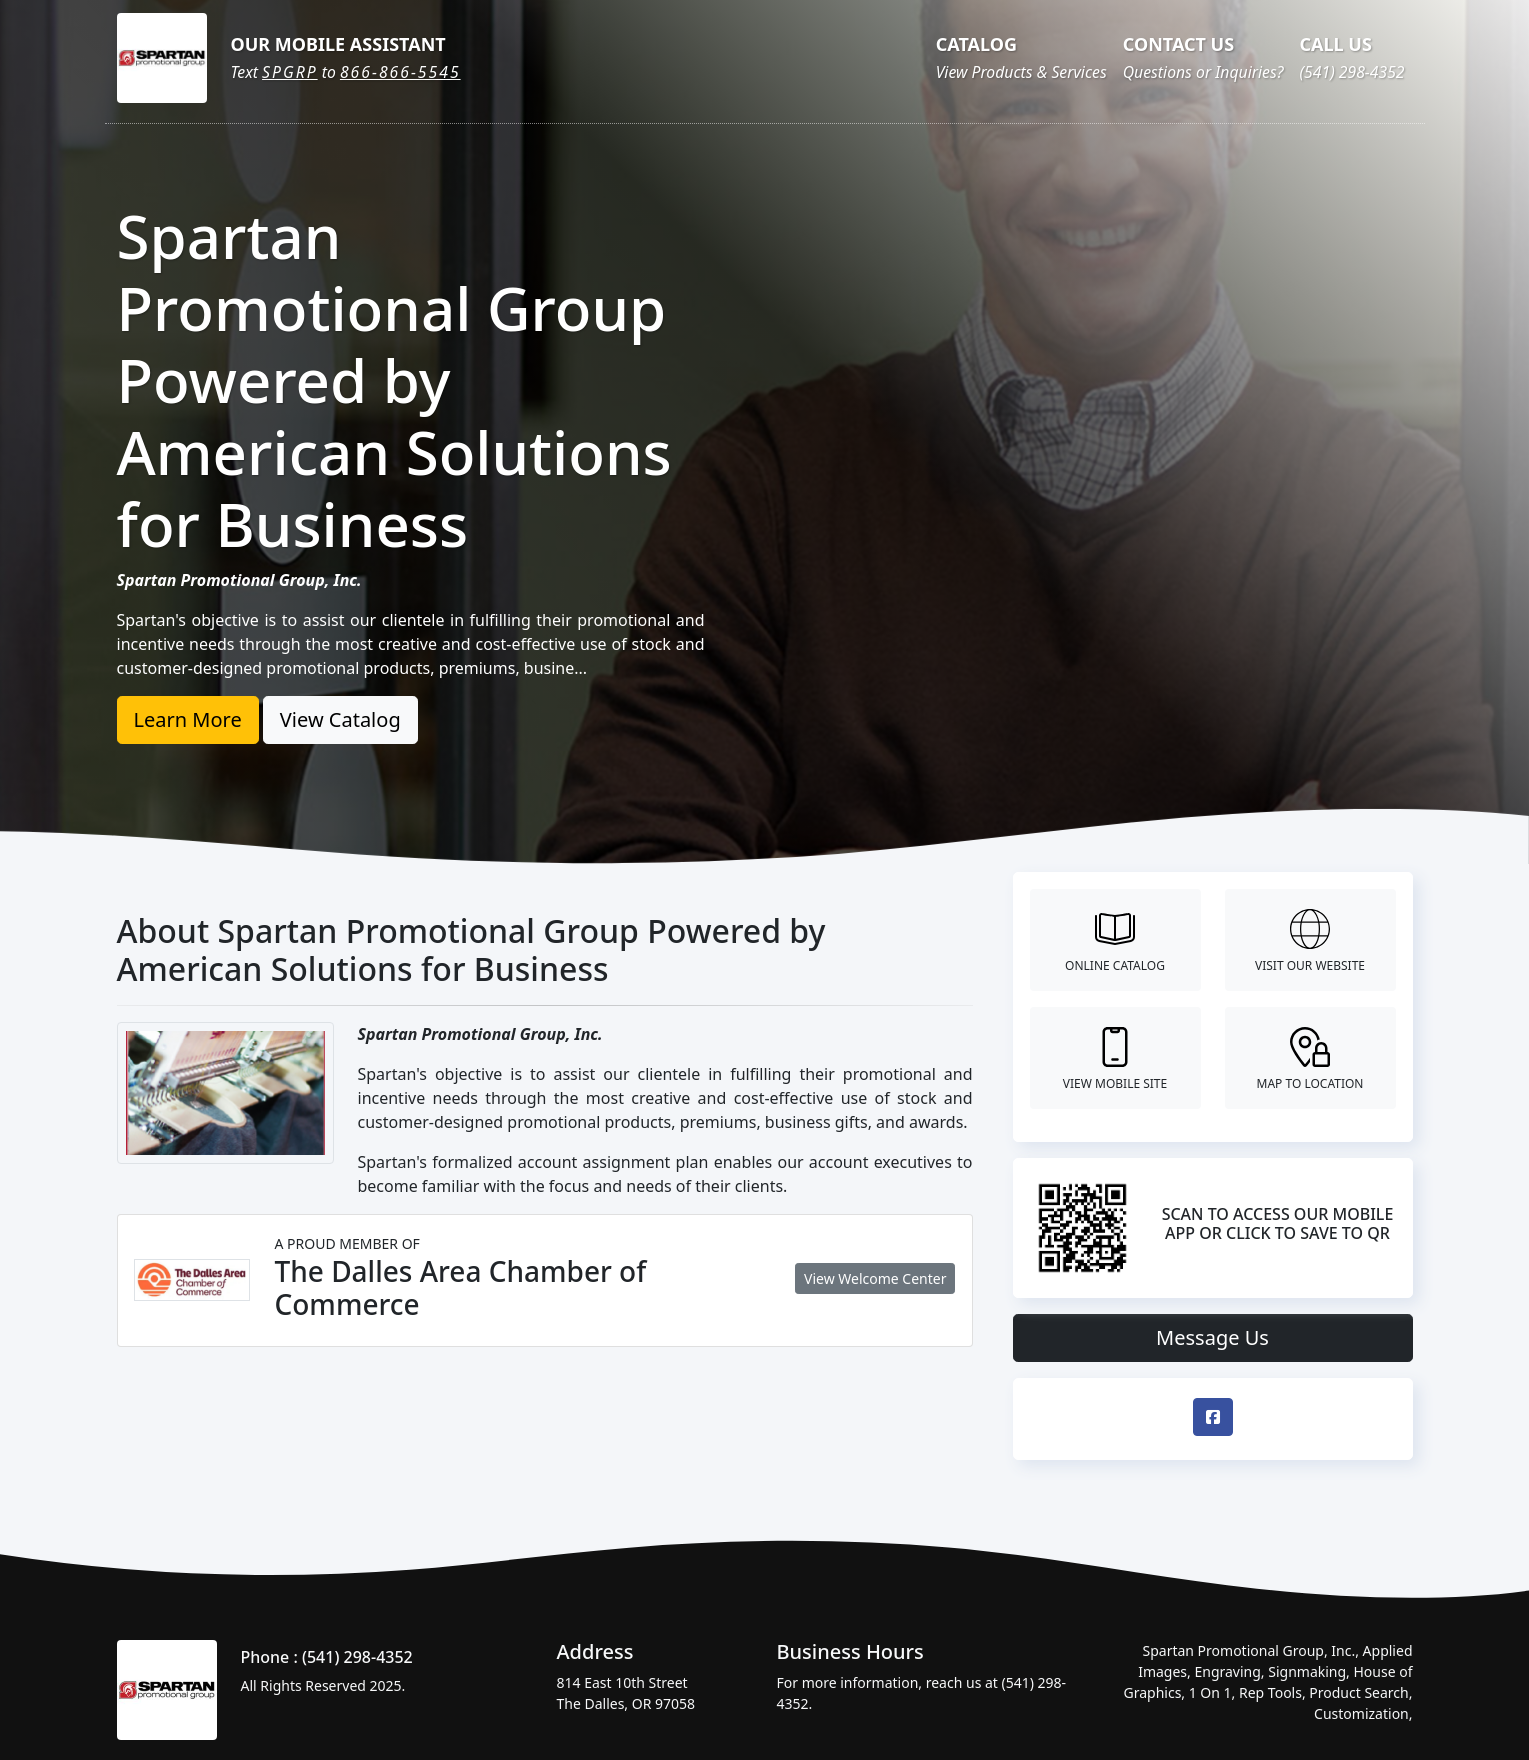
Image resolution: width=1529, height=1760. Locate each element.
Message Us (1212, 1337)
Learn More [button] (188, 719)
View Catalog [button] (340, 719)
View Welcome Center (875, 1278)
